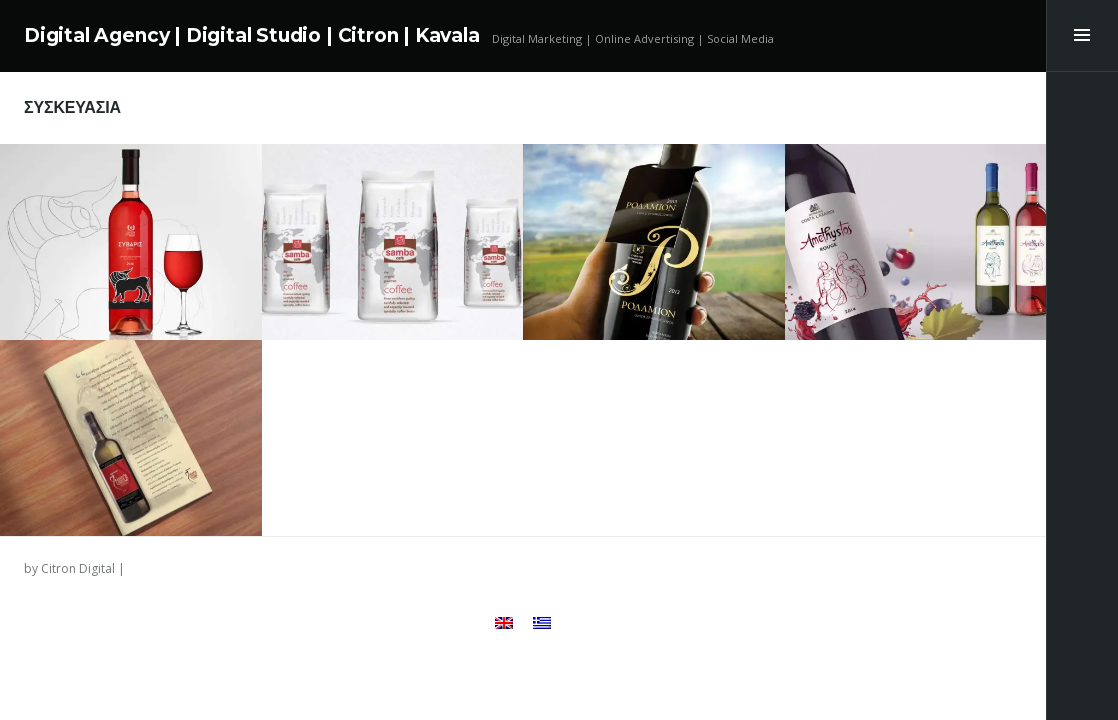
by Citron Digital (69, 568)
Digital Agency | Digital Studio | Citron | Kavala (252, 35)
